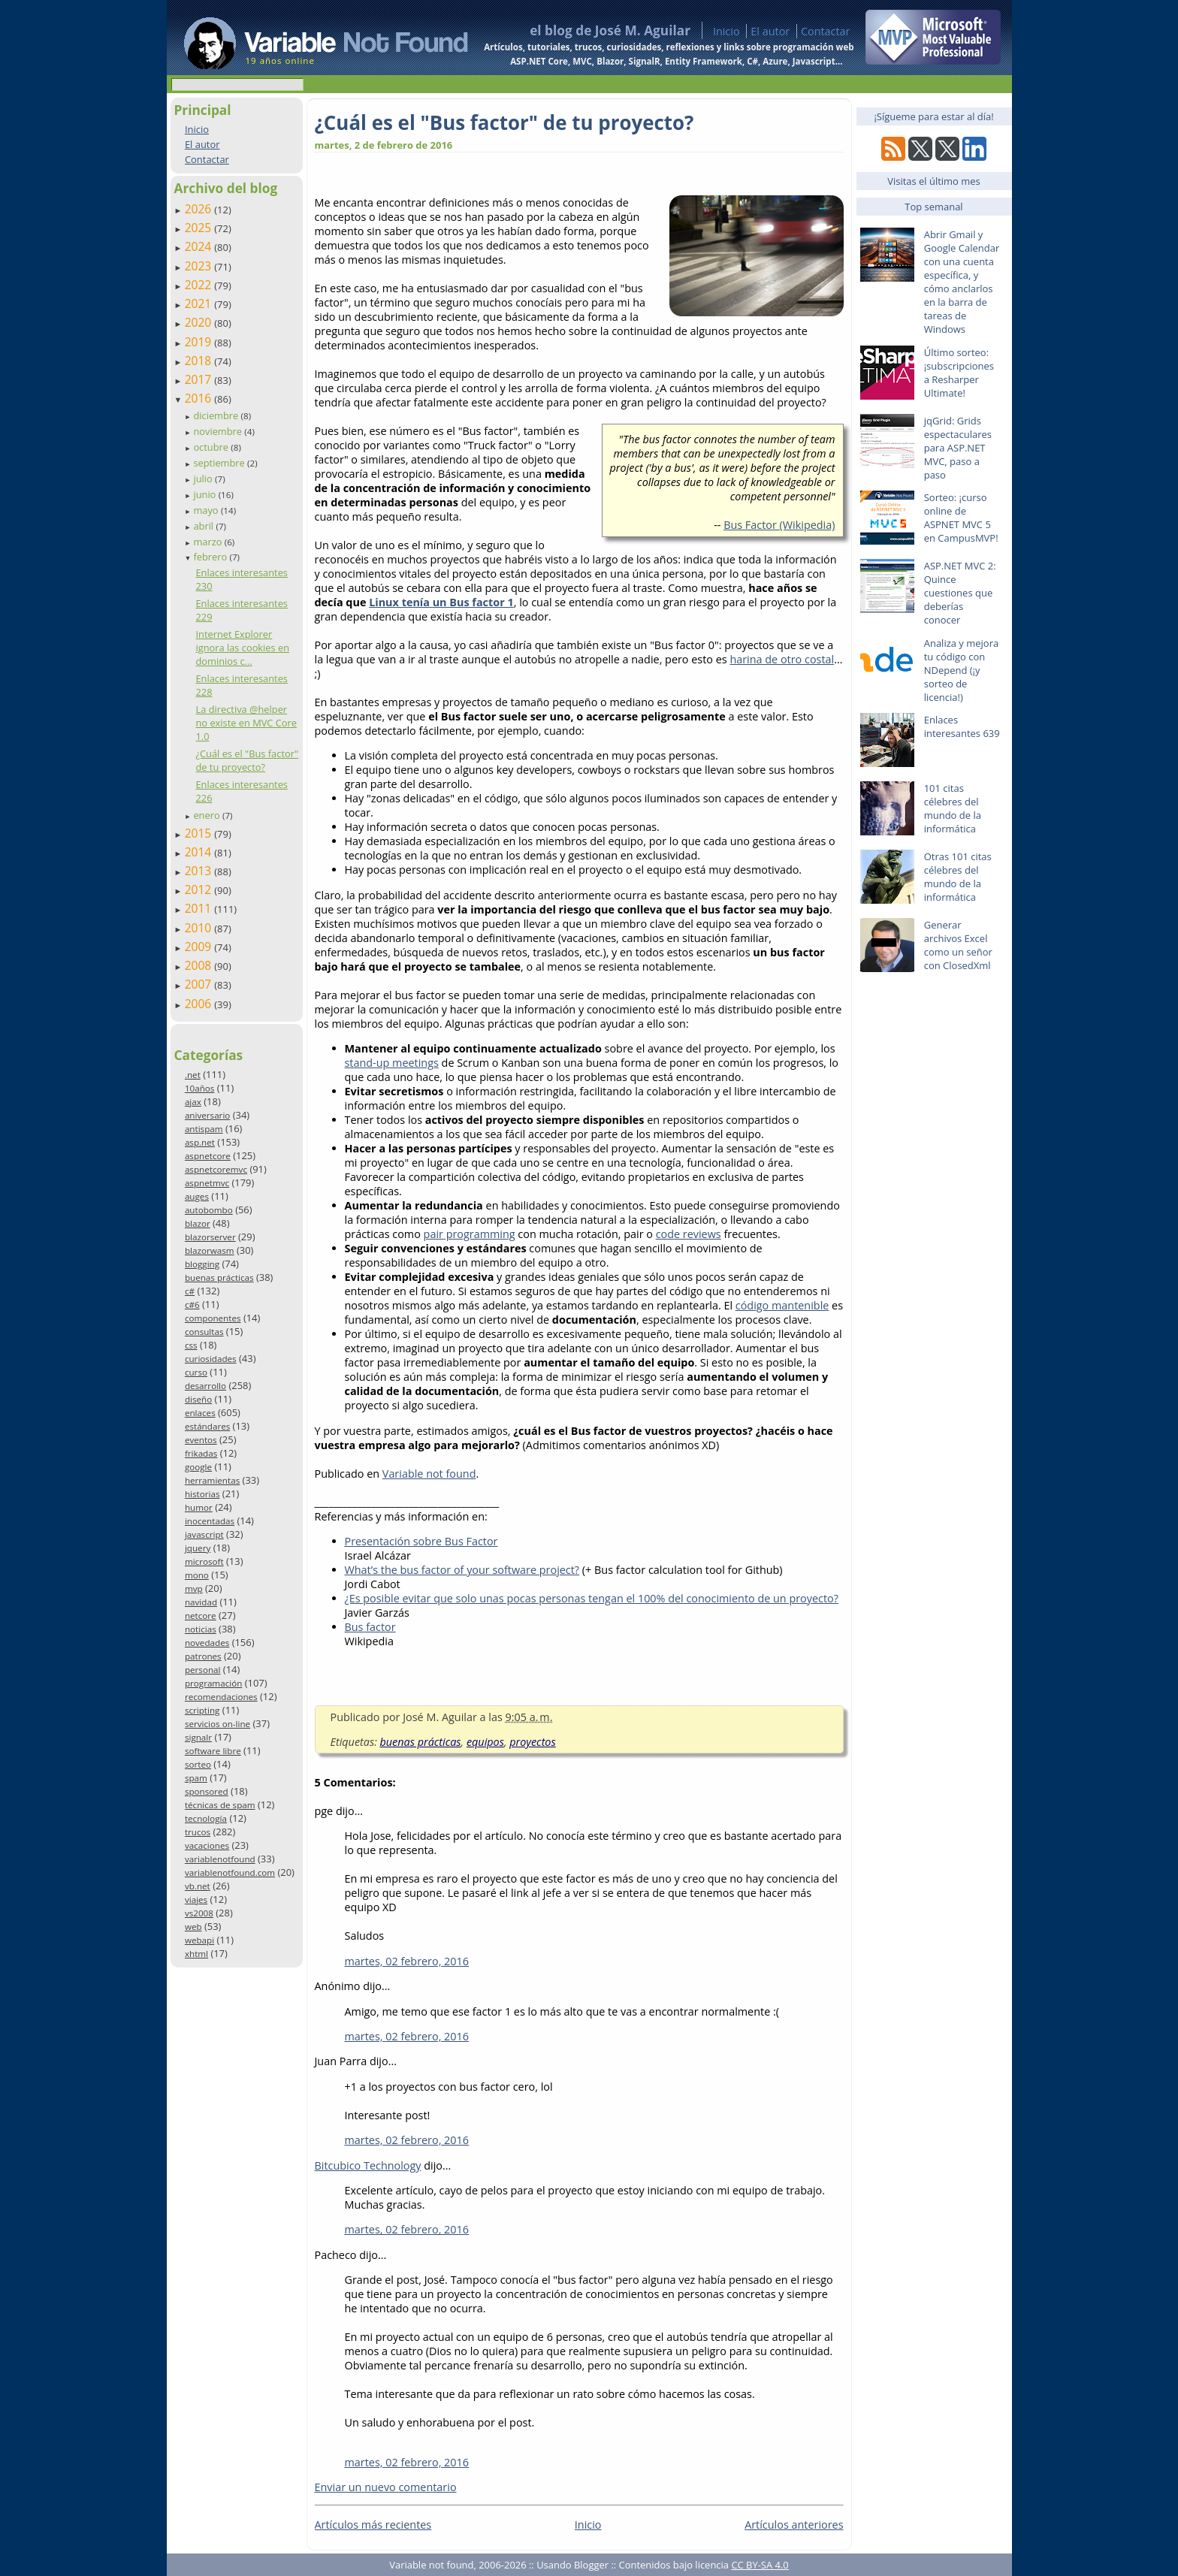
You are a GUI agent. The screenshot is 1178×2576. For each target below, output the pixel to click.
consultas (204, 1331)
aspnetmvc (207, 1182)
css (191, 1345)
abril (204, 526)
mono (197, 1575)
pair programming (469, 1234)
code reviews (688, 1234)
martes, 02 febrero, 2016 (407, 1961)
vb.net (197, 1886)
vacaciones (207, 1845)
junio (205, 494)
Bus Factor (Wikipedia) (779, 525)
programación (213, 1683)
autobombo (209, 1210)
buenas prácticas (219, 1277)
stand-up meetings (392, 1062)
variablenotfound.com (230, 1872)
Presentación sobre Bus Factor (421, 1541)
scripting (202, 1710)
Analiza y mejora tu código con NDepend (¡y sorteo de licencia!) (961, 670)
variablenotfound (220, 1859)
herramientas (212, 1480)
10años (200, 1088)
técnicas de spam (220, 1804)
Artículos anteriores (794, 2524)
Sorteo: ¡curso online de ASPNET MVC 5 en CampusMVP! (961, 518)
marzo (208, 541)
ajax (193, 1101)
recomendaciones (221, 1696)
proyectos (532, 1742)
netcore (200, 1615)
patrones (203, 1656)
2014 (200, 852)
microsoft (204, 1561)
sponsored (206, 1791)
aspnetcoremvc (216, 1169)
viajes (196, 1899)
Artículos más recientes (373, 2524)
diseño (198, 1399)
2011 (200, 908)
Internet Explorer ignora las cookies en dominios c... (242, 647)
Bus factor (370, 1627)
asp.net (200, 1142)
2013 (200, 870)
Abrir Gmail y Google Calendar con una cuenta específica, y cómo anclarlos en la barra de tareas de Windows (962, 282)
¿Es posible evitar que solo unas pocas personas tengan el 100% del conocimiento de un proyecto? (591, 1598)
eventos (201, 1439)
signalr (198, 1737)
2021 (200, 303)
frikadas (201, 1453)
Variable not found (429, 1473)
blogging (202, 1264)
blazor (197, 1223)
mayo (206, 510)
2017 (200, 379)
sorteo (198, 1764)
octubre (212, 447)
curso (196, 1372)
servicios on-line (217, 1723)
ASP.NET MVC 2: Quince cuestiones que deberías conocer (960, 593)
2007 (200, 984)
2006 (200, 1003)
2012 (200, 889)
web (193, 1926)
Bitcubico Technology (368, 2165)
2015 (200, 833)
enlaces (200, 1412)
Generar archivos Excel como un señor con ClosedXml (958, 945)
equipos (485, 1742)
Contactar (825, 31)
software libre (213, 1750)
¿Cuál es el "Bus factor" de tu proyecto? (246, 760)
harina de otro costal (781, 659)
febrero (211, 556)
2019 (200, 342)
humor (199, 1507)
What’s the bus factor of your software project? (462, 1570)
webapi (199, 1940)
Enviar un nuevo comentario (386, 2487)
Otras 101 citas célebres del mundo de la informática (958, 877)
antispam (204, 1128)
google (198, 1466)
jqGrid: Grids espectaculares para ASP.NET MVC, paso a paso (958, 448)
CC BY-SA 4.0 (759, 2564)
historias (202, 1493)
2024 (200, 246)
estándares (207, 1426)
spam (196, 1777)
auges (197, 1196)
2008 (200, 965)
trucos (197, 1832)
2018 (200, 360)
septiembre (220, 463)
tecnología (206, 1818)
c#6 (192, 1304)
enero (207, 815)
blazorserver (210, 1237)
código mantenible (782, 1305)
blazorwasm (209, 1250)
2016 (200, 398)
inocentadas (209, 1521)
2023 (200, 266)
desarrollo (205, 1385)
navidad (201, 1602)
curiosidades (211, 1358)
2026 (200, 209)
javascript (204, 1534)
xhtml (196, 1953)
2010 (200, 928)
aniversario (207, 1115)
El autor (770, 31)
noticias (200, 1629)
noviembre (218, 431)
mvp (194, 1588)
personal (203, 1669)
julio (204, 478)
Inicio (726, 31)
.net (193, 1074)
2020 (200, 322)
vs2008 (199, 1913)
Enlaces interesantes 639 (962, 726)
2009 (200, 946)
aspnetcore (208, 1155)
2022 (200, 284)
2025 (200, 227)
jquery (197, 1548)
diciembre (216, 415)
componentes (213, 1318)
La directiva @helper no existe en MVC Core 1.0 (246, 722)
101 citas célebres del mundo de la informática (952, 808)
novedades (207, 1642)
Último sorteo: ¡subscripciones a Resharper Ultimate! (959, 373)
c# (190, 1291)
